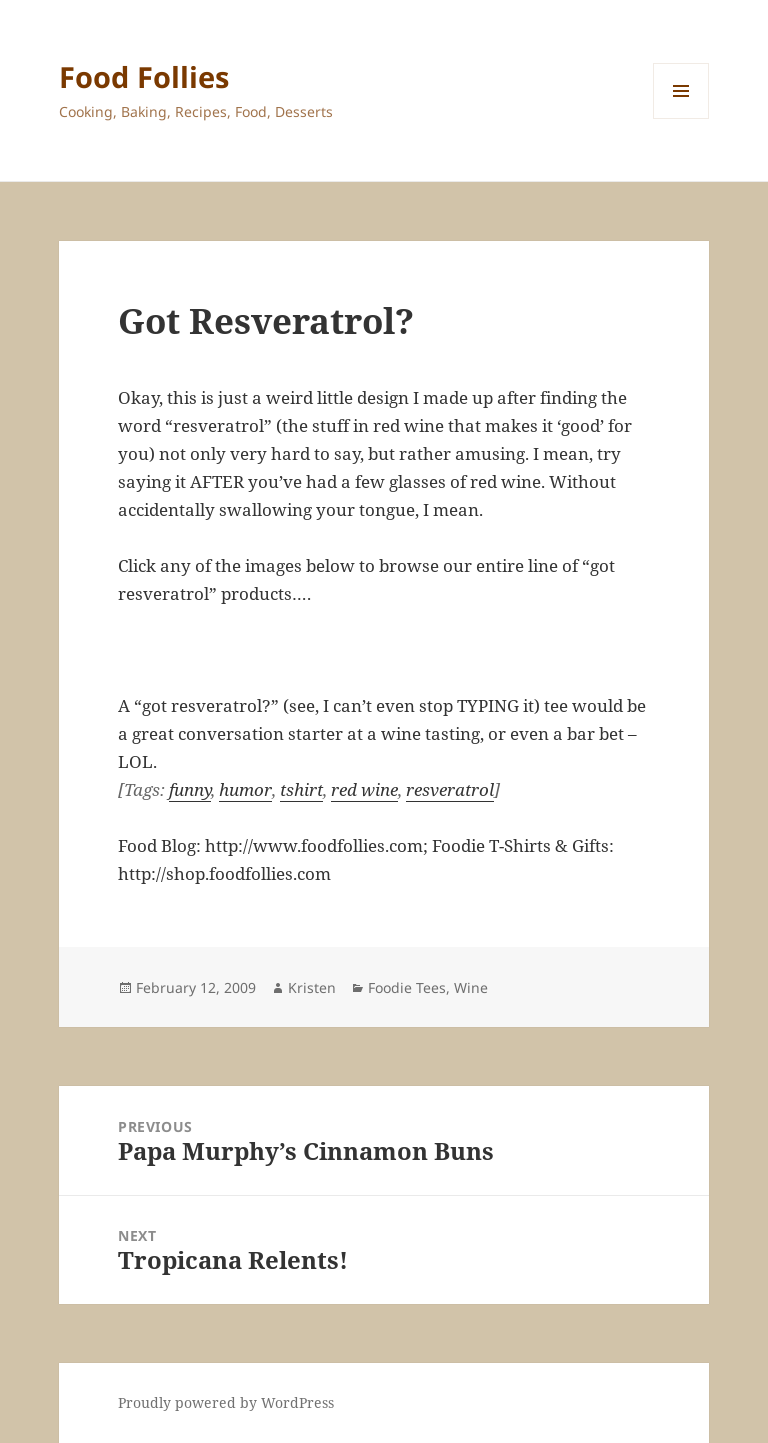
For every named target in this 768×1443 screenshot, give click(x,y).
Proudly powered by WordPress (226, 1402)
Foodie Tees (407, 987)
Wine (471, 987)
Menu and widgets (681, 118)
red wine (364, 789)
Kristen (312, 987)
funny (190, 789)
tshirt (301, 789)
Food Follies (144, 76)
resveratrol (450, 789)
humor (245, 789)
